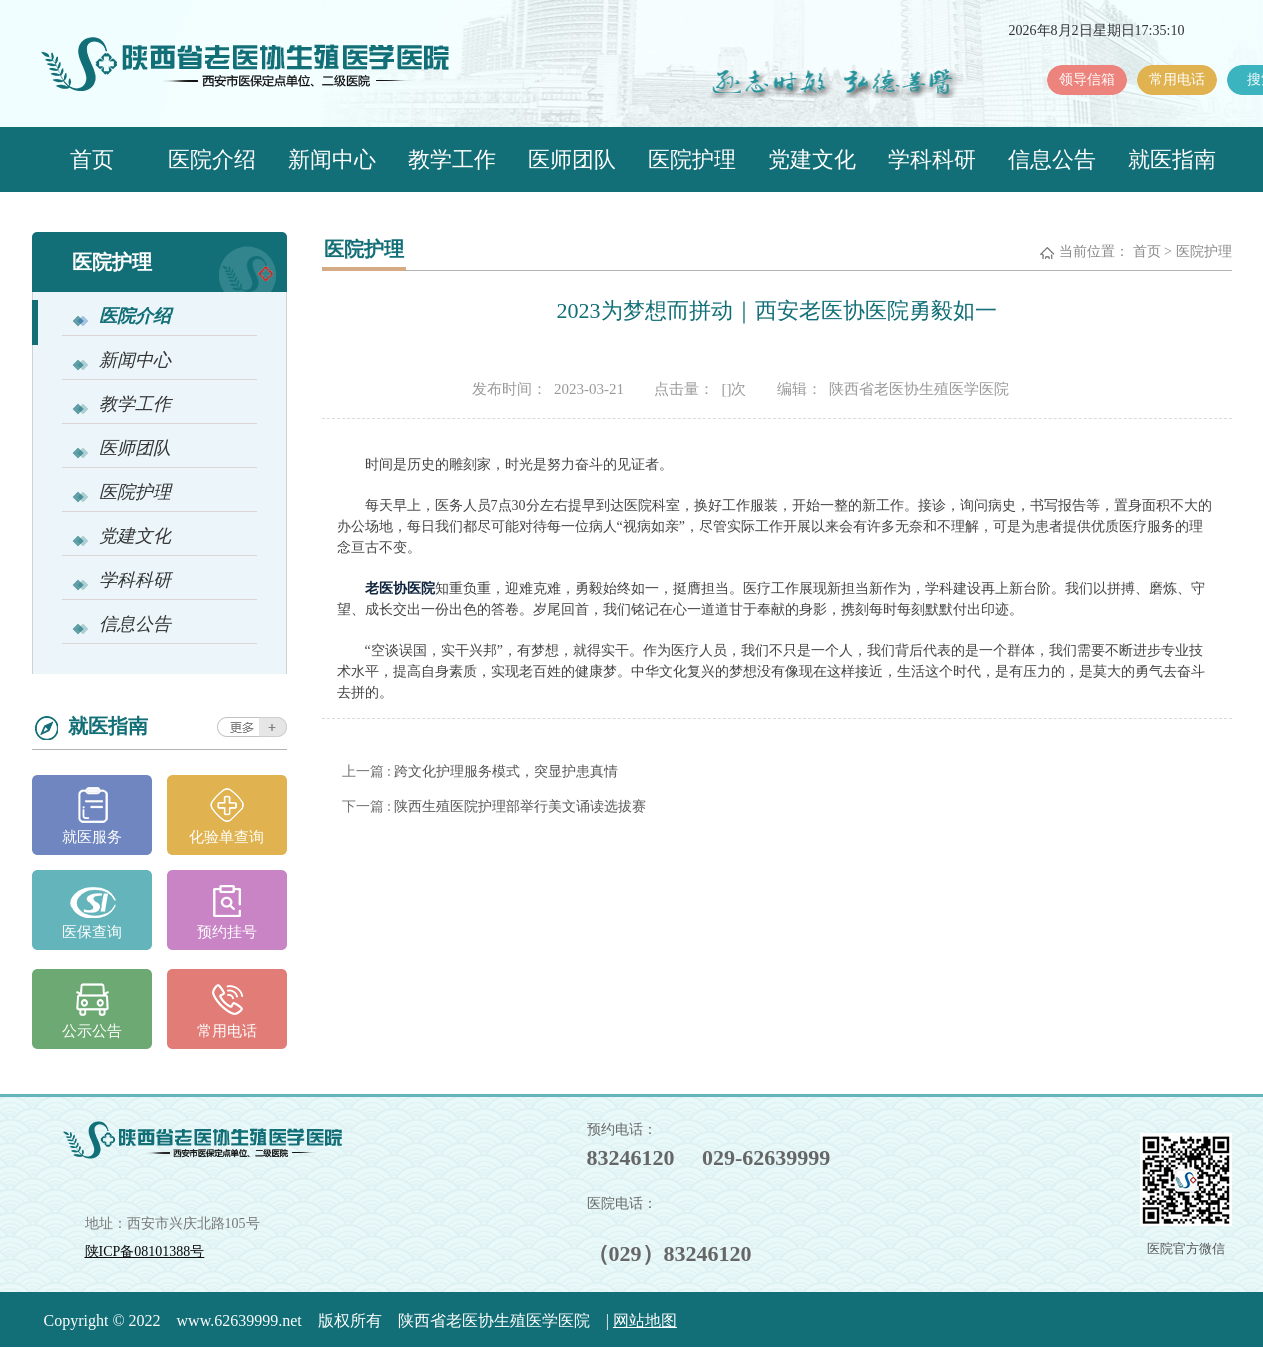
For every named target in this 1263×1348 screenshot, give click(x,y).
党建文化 (812, 159)
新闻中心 (332, 159)
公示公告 (92, 1031)
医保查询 (92, 932)
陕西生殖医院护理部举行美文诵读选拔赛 (520, 806)
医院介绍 (212, 159)
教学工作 (452, 159)
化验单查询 (226, 837)
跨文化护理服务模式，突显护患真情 (506, 771)
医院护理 (692, 159)
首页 (92, 159)
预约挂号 (227, 932)
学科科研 (932, 159)
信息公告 (1052, 159)
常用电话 (1177, 79)
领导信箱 (1087, 79)
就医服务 (92, 837)
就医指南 (1172, 159)
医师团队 (572, 159)
